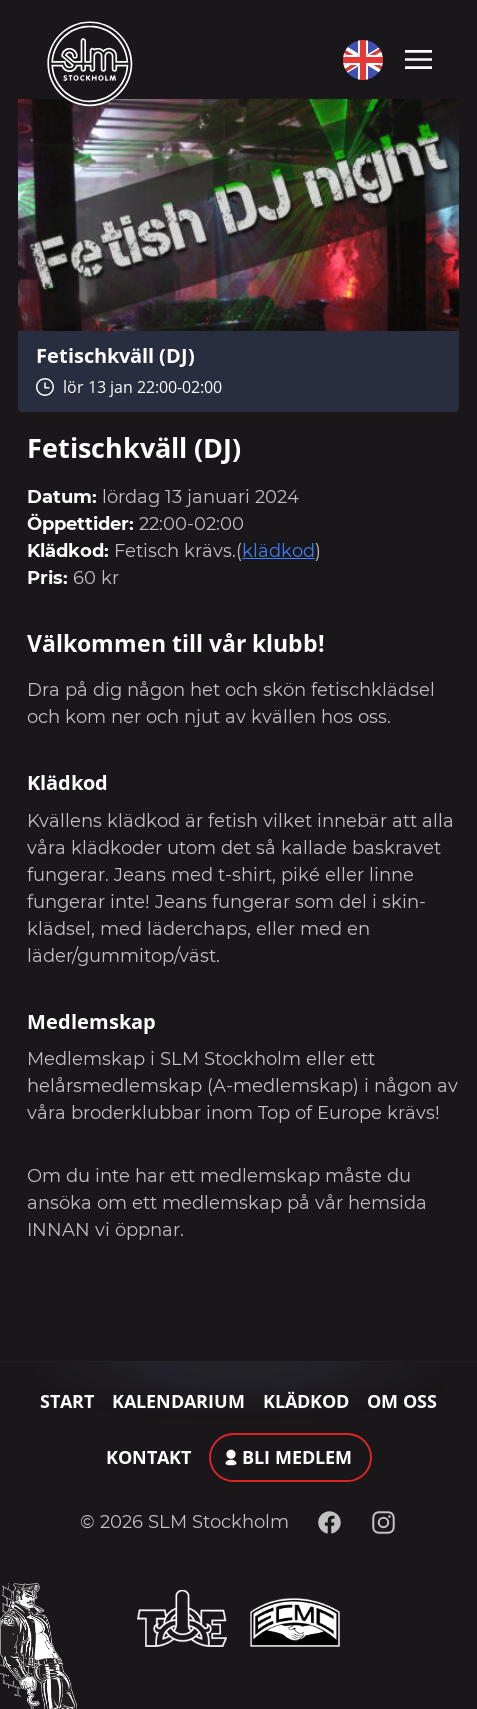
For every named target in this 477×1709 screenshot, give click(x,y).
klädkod (278, 551)
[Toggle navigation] (418, 58)
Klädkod (306, 1401)
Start (67, 1401)
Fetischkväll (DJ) (115, 355)
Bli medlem (297, 1457)
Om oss (402, 1401)
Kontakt (148, 1457)
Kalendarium (178, 1401)
